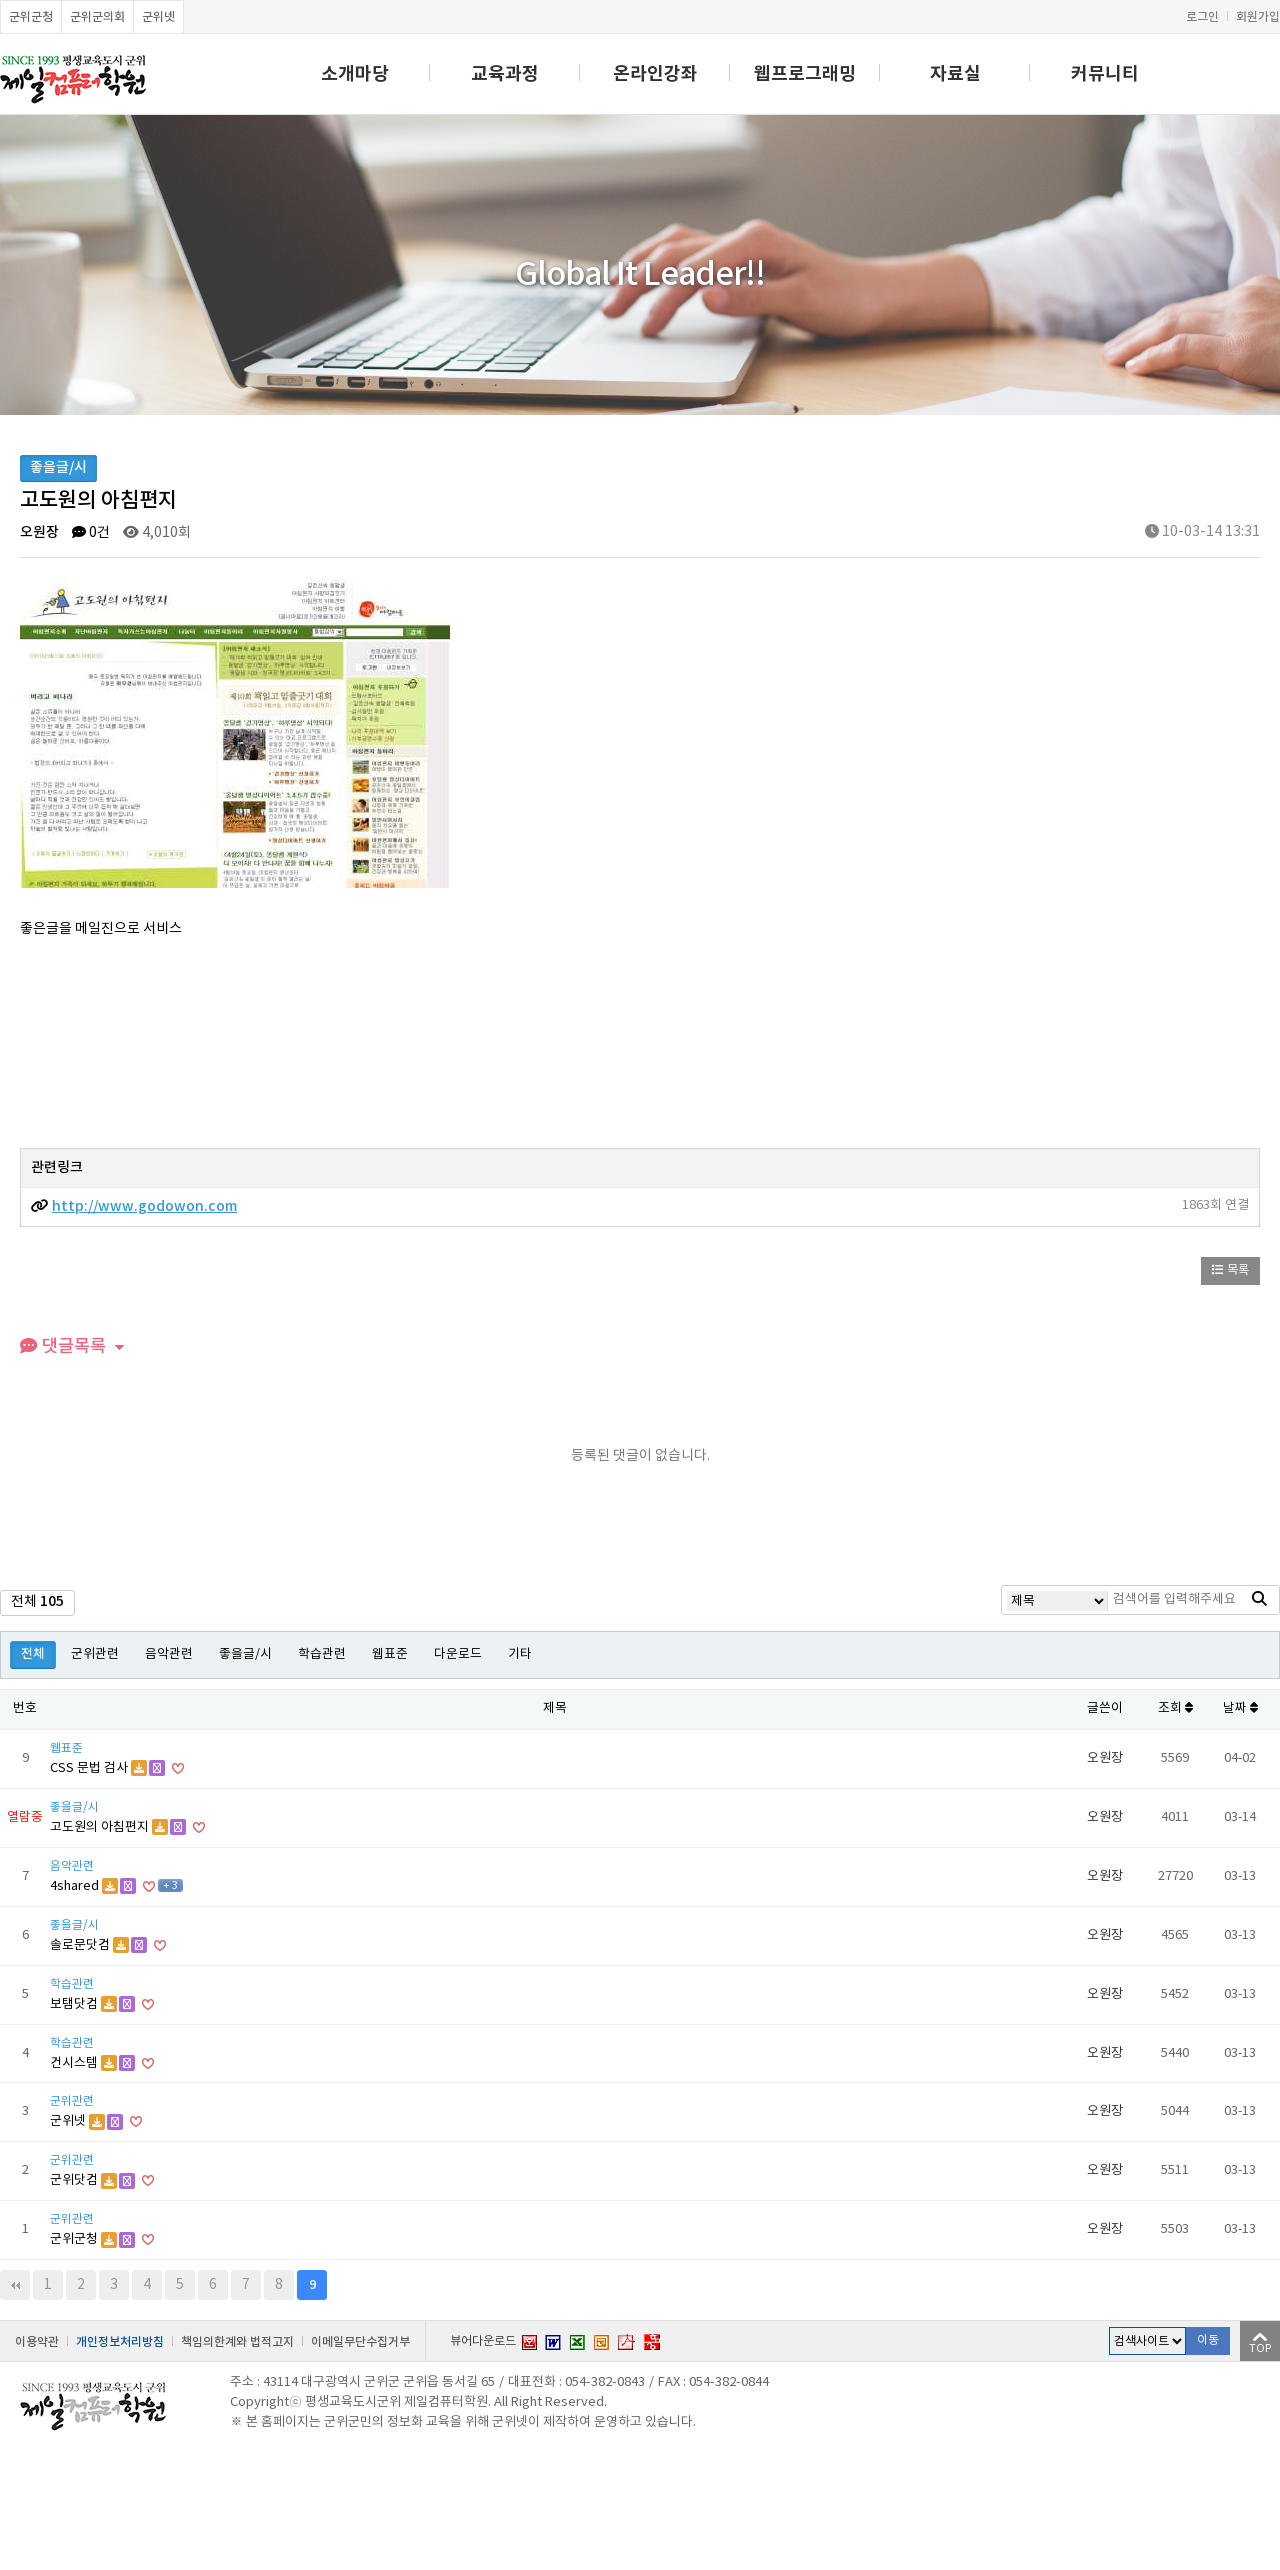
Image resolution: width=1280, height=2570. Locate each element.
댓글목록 (63, 1346)
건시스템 (75, 2063)
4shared (76, 1886)
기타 (520, 1654)
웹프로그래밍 (805, 74)
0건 (91, 533)
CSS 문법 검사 (90, 1768)
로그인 (1202, 17)
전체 (33, 1654)
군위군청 (31, 17)
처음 (15, 2285)
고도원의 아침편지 (101, 1827)
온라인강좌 (655, 74)
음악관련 (169, 1654)
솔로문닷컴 (81, 1945)
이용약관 (37, 2342)
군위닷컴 (75, 2180)
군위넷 (158, 17)
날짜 (1240, 1708)
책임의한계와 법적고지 (237, 2342)
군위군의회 (97, 17)
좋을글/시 (245, 1654)
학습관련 (322, 1654)
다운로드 (458, 1654)
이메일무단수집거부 (360, 2342)
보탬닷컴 (75, 2004)
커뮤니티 (1105, 74)
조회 (1175, 1708)
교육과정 (505, 74)
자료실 (955, 74)
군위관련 (95, 1654)
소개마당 (355, 74)
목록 (1230, 1270)
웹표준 (390, 1654)
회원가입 (1258, 17)
